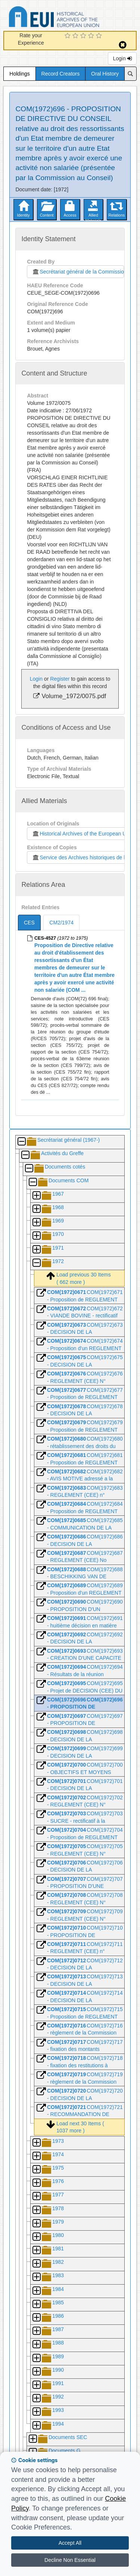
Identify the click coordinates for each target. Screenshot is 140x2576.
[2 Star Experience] (76, 36)
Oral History (105, 74)
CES (29, 923)
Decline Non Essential (70, 2560)
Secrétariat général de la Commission (78, 271)
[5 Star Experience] (100, 36)
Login (122, 58)
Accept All (70, 2543)
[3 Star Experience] (84, 36)
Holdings (19, 74)
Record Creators (60, 74)
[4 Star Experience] (92, 36)
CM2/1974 (61, 923)
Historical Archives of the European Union (82, 833)
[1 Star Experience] (68, 36)
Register (59, 679)
